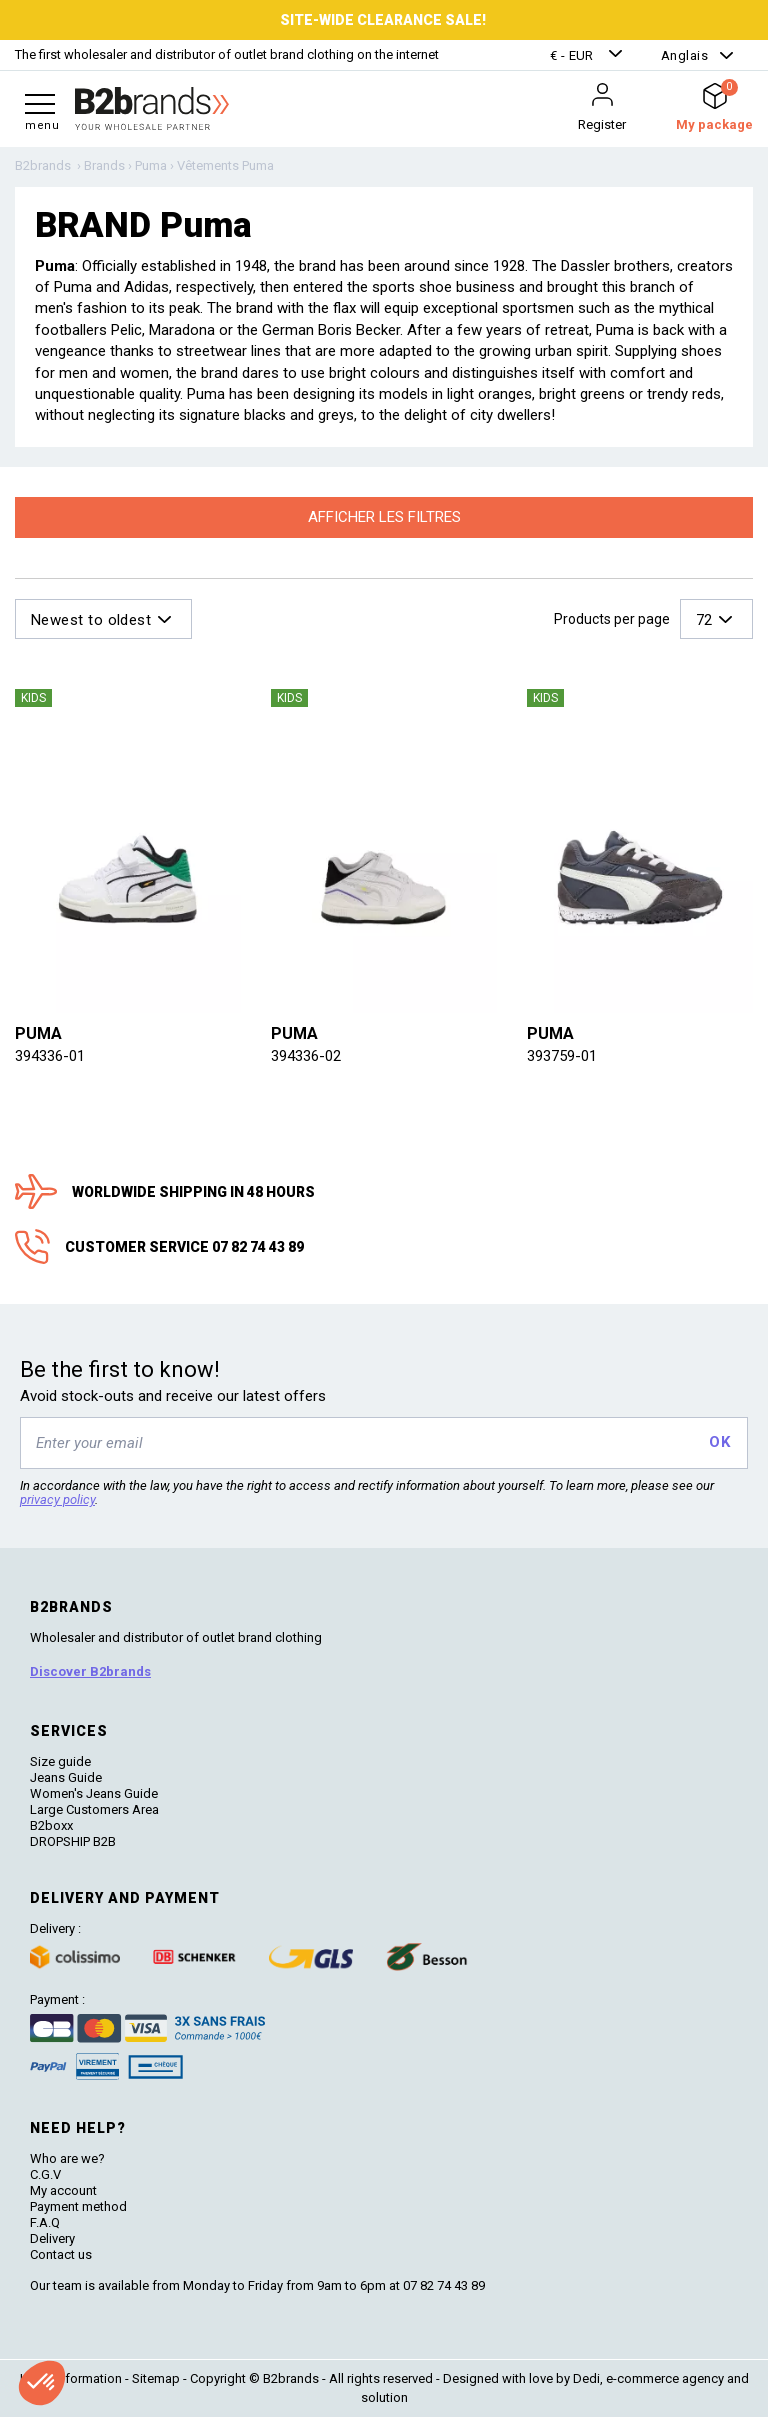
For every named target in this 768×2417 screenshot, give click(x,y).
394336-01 (50, 1056)
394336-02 (306, 1056)
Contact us (61, 2254)
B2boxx (51, 1825)
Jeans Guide (66, 1777)
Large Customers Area (94, 1809)
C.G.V (45, 2174)
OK (719, 1442)
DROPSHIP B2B (73, 1841)
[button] (589, 55)
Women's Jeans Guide (94, 1793)
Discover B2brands (90, 1671)
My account (63, 2190)
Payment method (78, 2206)
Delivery (52, 2238)
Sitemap (156, 2378)
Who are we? (67, 2158)
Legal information (71, 2378)
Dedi (586, 2378)
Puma (38, 1033)
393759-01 (562, 1056)
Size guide (60, 1761)
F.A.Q (45, 2222)
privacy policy (57, 1499)
